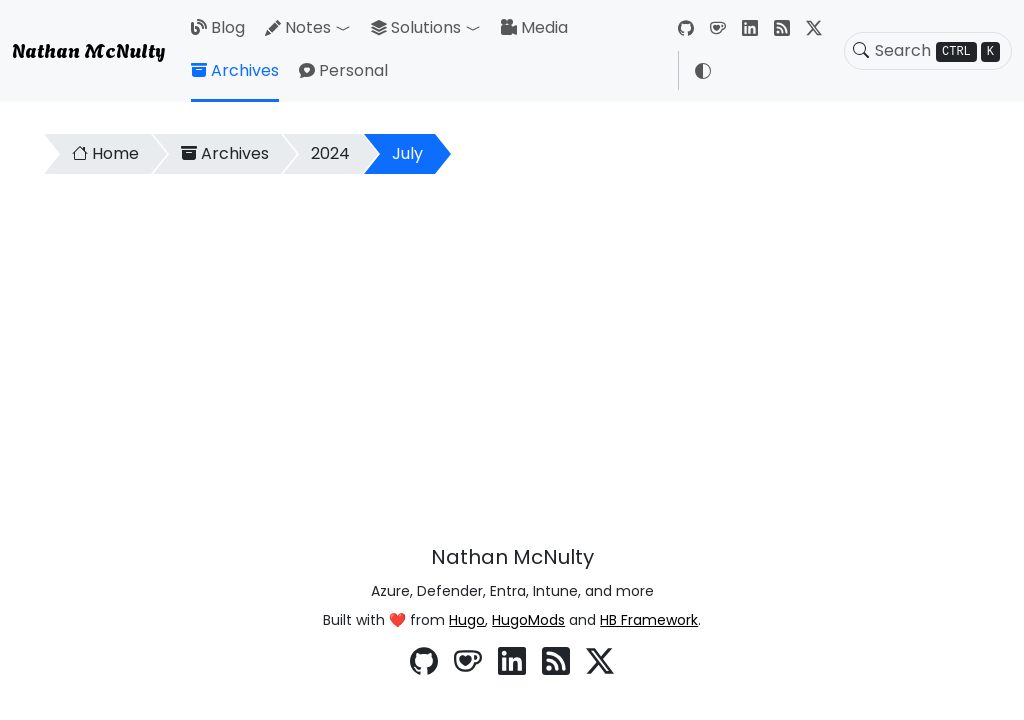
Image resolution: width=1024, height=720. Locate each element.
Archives (235, 70)
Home (105, 153)
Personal (343, 70)
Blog (218, 27)
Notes (298, 27)
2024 (330, 153)
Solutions (416, 27)
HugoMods (528, 620)
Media (534, 27)
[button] (347, 28)
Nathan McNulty (88, 49)
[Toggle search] (861, 51)
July (407, 153)
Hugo (467, 620)
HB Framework (649, 620)
